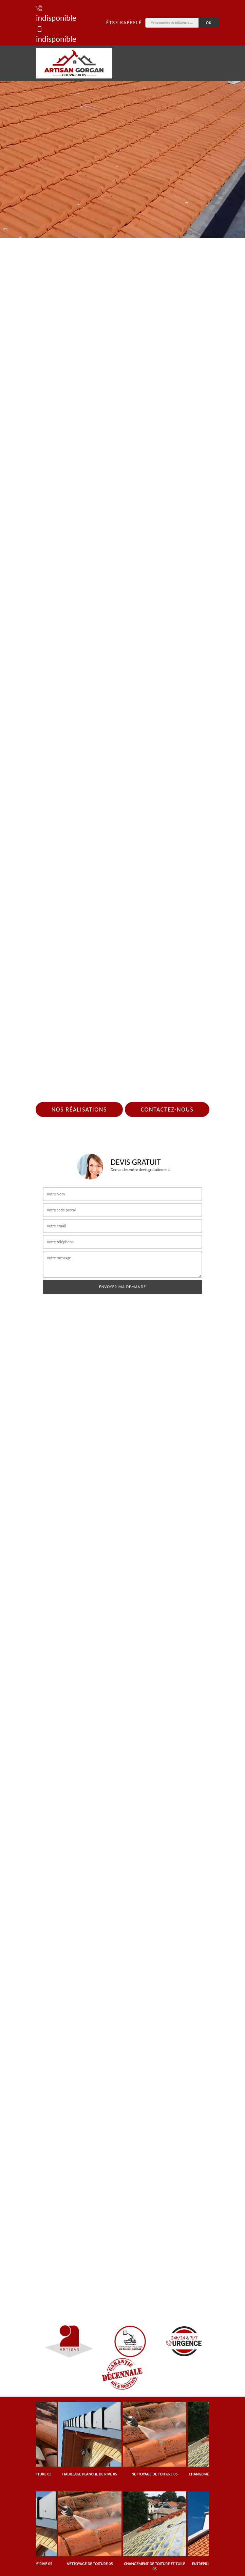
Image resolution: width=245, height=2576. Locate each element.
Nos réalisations (79, 1109)
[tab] (122, 119)
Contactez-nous (167, 1109)
